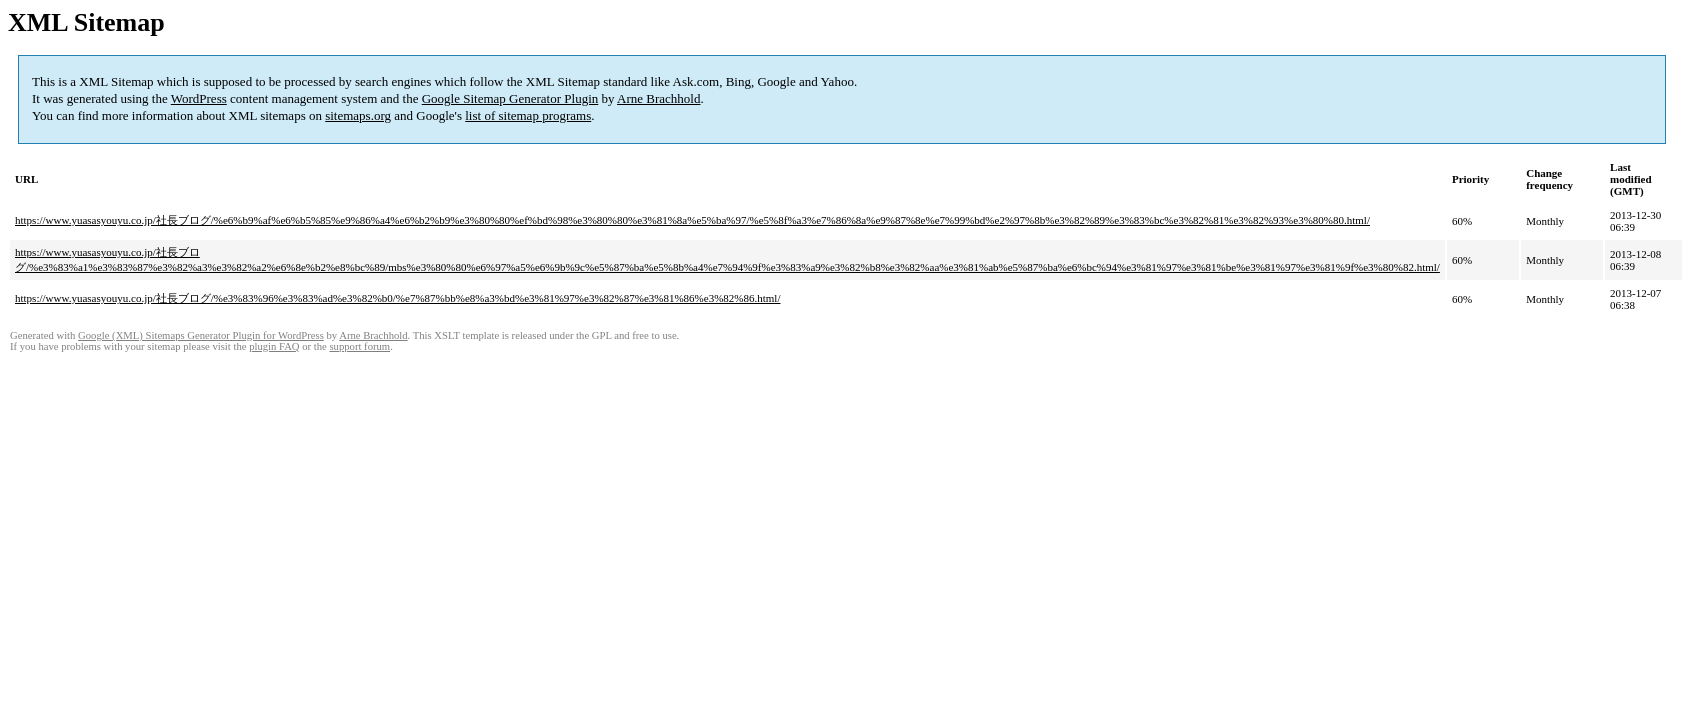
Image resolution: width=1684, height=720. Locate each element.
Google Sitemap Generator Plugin (510, 98)
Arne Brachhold (658, 98)
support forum (359, 346)
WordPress (199, 98)
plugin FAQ (274, 346)
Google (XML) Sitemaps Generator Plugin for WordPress (201, 335)
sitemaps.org (358, 115)
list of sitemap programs (528, 115)
